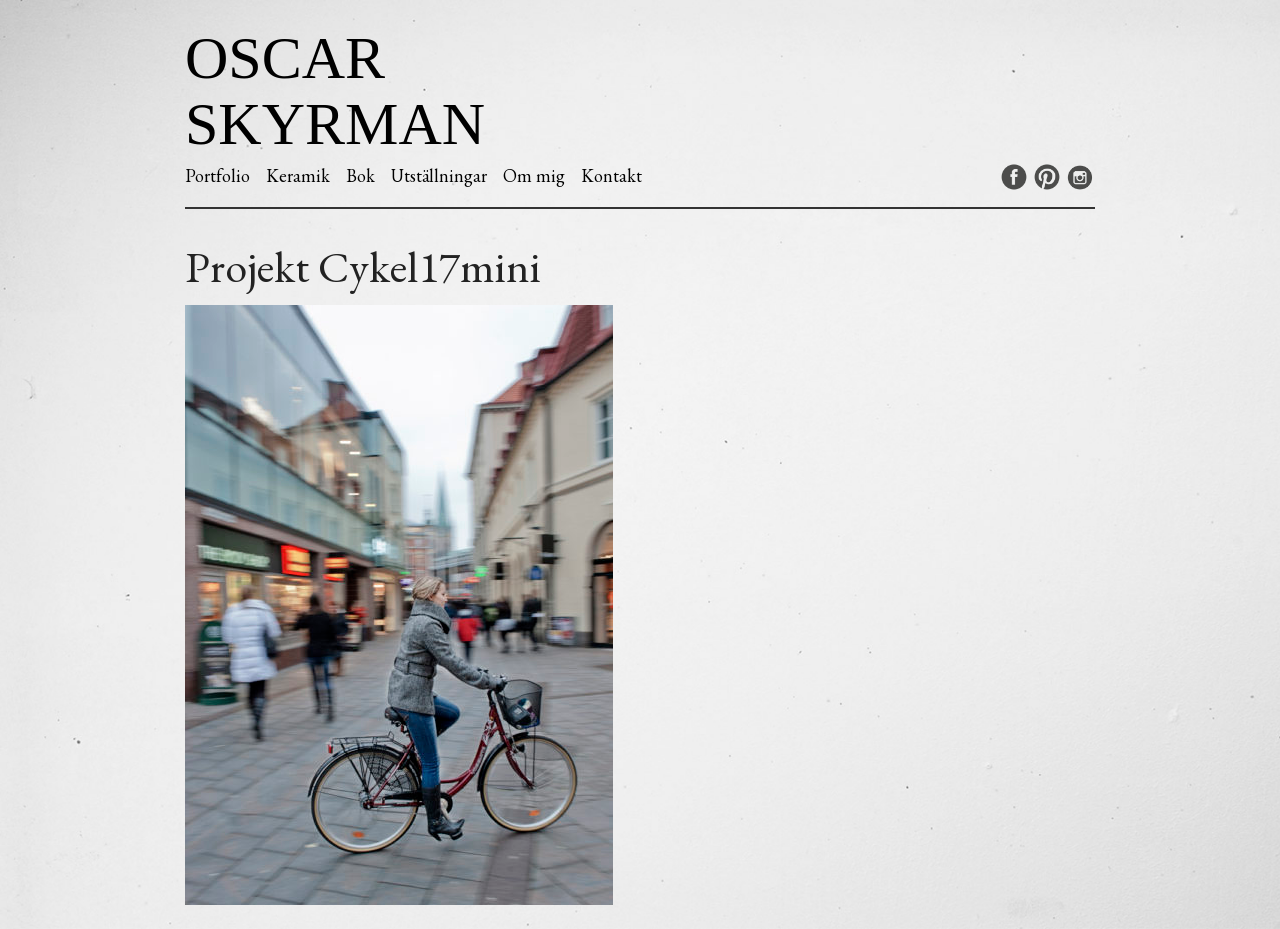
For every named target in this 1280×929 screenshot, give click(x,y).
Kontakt (611, 175)
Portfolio (217, 175)
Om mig (534, 175)
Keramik (298, 175)
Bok (360, 175)
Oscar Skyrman (335, 91)
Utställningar (439, 175)
